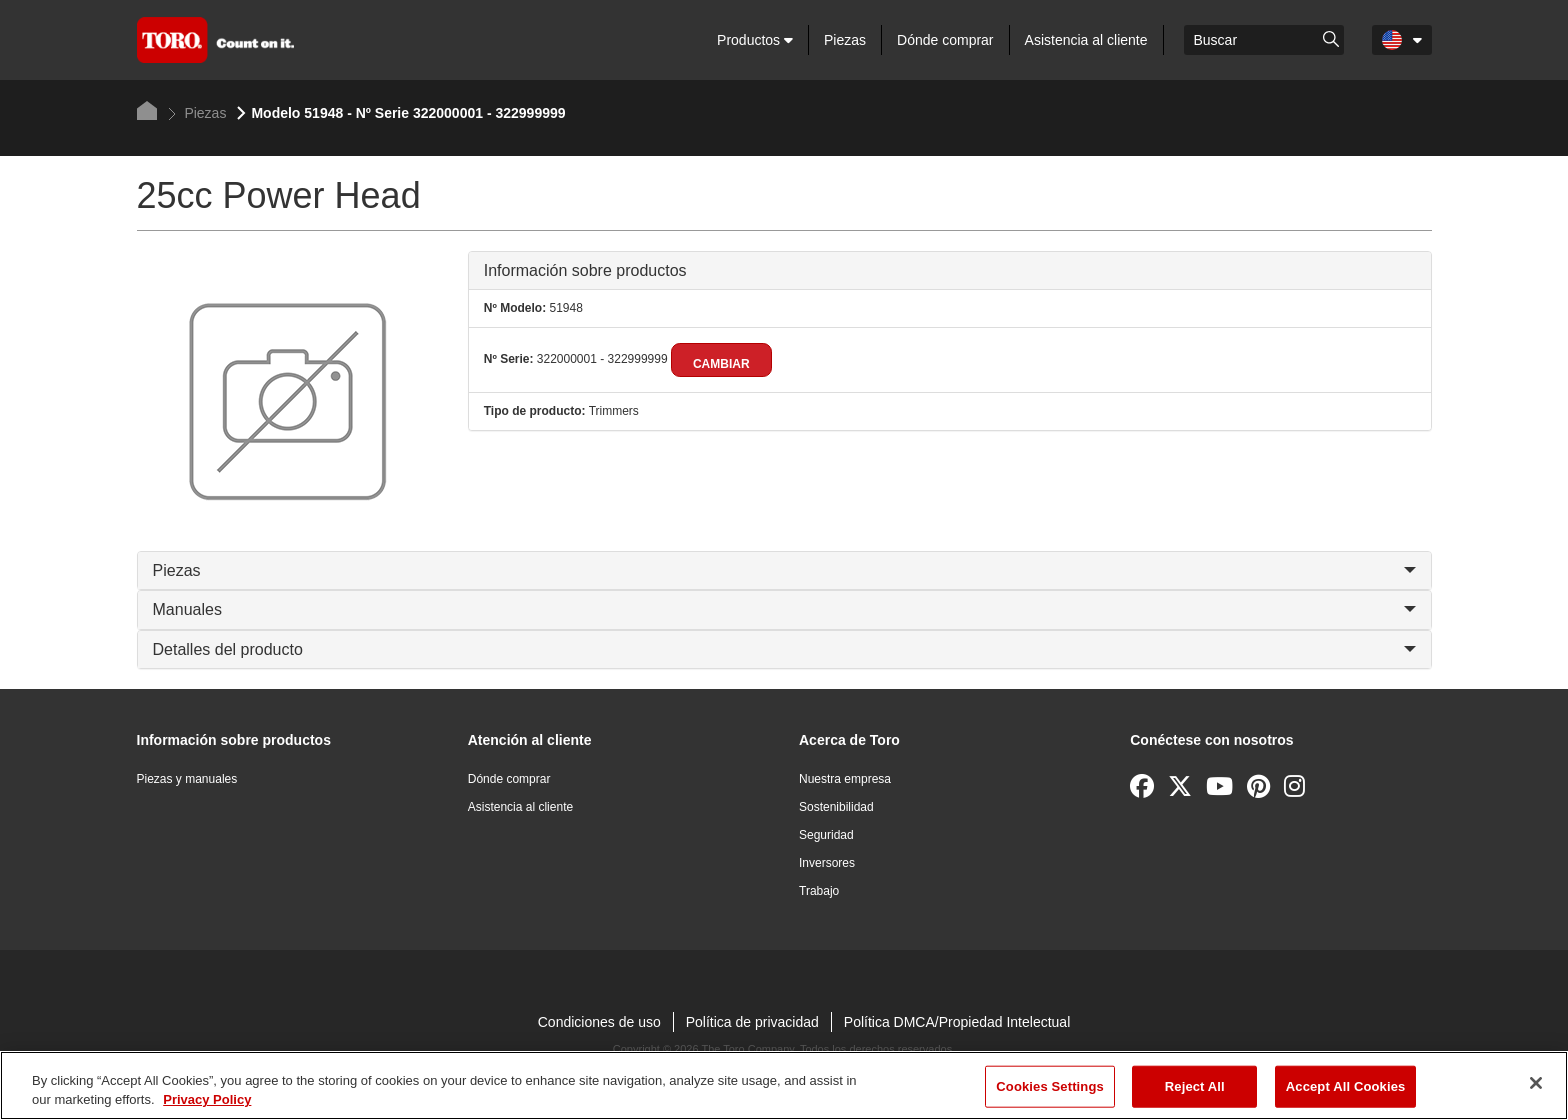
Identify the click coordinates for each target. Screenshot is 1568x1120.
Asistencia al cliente (1086, 40)
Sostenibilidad (836, 807)
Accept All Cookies (1346, 1086)
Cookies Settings (1050, 1086)
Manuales (784, 609)
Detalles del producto (784, 649)
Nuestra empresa (845, 779)
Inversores (827, 863)
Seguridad (826, 835)
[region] (784, 1085)
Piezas (845, 40)
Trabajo (819, 891)
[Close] (1536, 1083)
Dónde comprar (945, 40)
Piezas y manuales (187, 779)
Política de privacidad (752, 1022)
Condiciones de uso (599, 1022)
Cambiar (721, 364)
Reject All (1195, 1086)
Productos (755, 40)
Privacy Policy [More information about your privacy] (207, 1099)
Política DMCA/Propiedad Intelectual (957, 1022)
